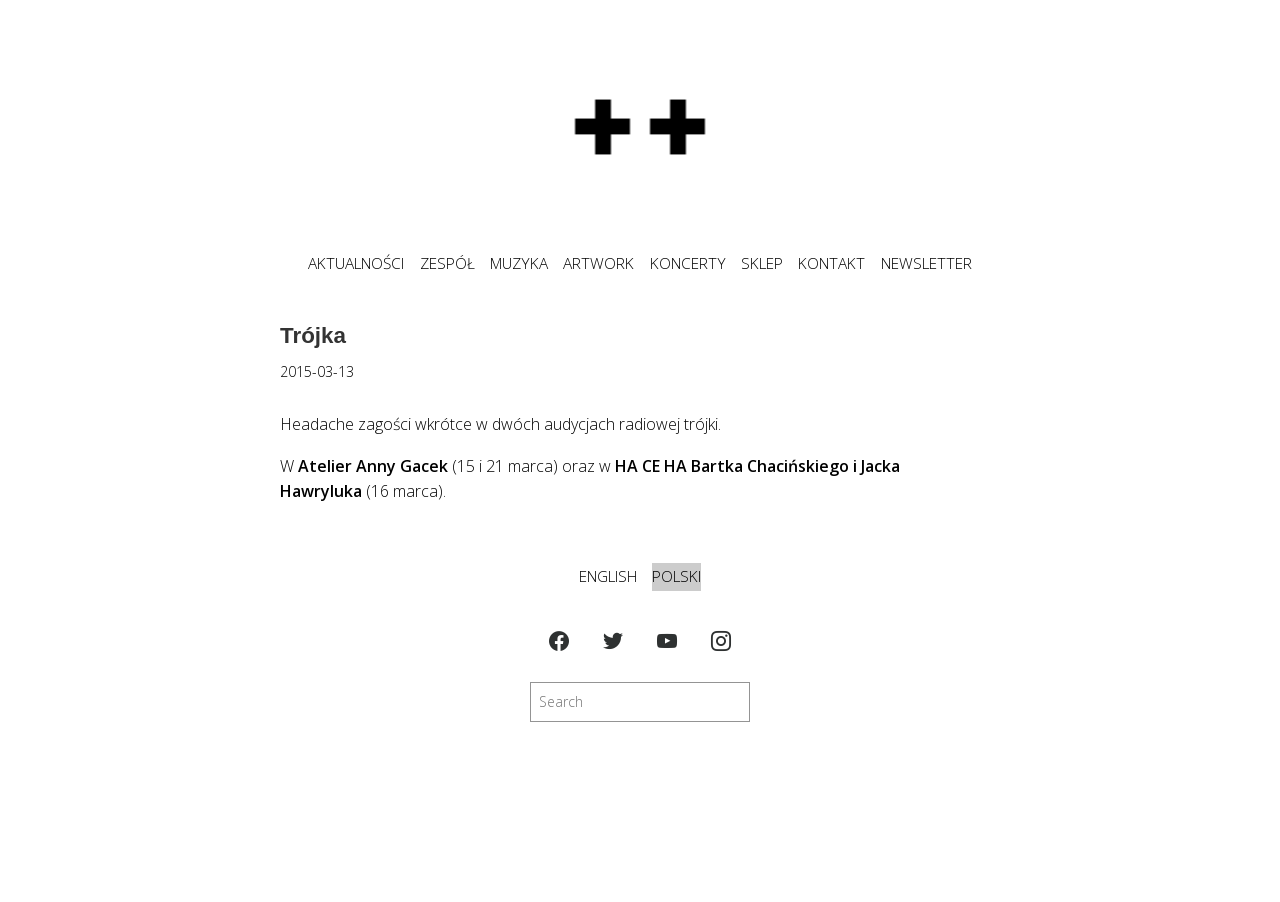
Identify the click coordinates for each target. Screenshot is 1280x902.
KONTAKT (831, 263)
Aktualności (356, 263)
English (608, 576)
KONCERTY (688, 263)
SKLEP (762, 263)
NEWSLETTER (926, 263)
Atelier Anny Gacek (373, 466)
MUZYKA (519, 263)
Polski (676, 576)
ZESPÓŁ (447, 263)
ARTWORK (598, 263)
